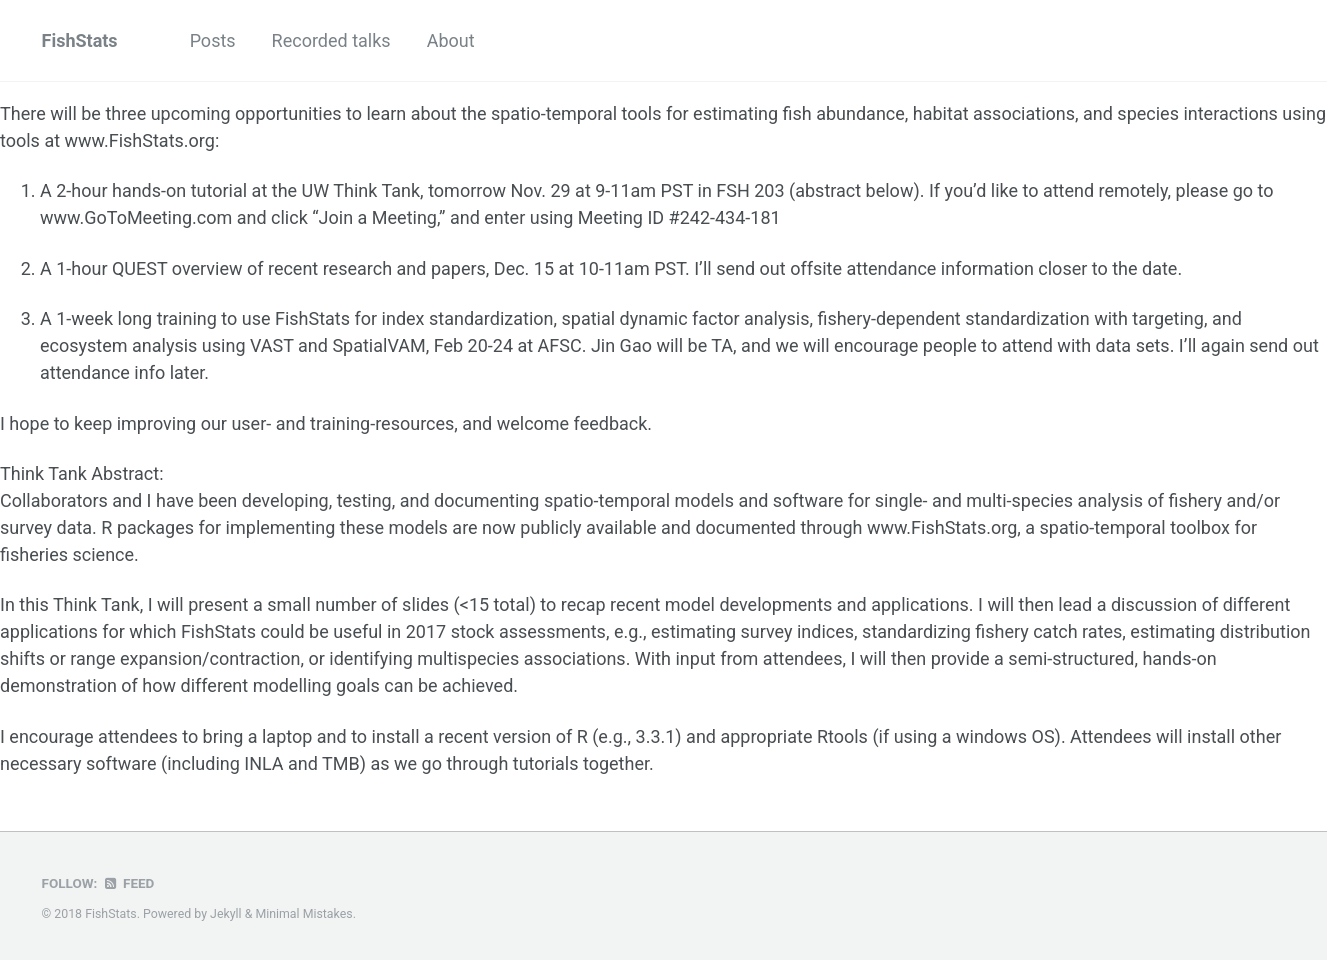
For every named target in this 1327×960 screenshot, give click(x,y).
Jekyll (226, 914)
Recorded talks (331, 40)
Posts (213, 40)
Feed (128, 883)
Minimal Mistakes (303, 914)
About (451, 40)
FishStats (80, 40)
